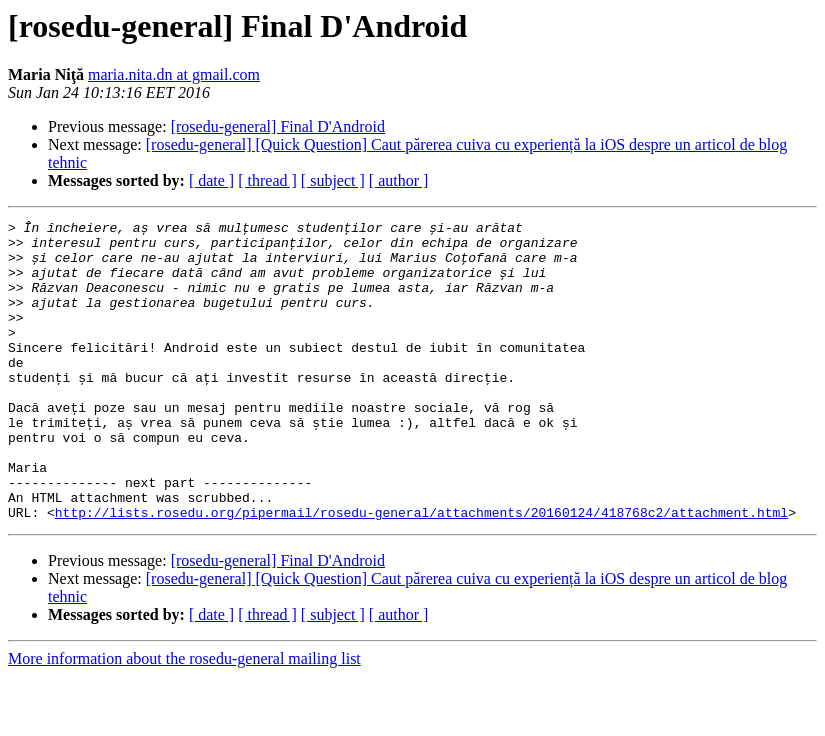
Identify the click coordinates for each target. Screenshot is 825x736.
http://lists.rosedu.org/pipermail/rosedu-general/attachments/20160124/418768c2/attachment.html (421, 572)
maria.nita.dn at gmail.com (174, 74)
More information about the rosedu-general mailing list (184, 718)
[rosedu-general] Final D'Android (278, 126)
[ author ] (399, 180)
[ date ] (211, 180)
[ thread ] (267, 180)
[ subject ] (333, 180)
